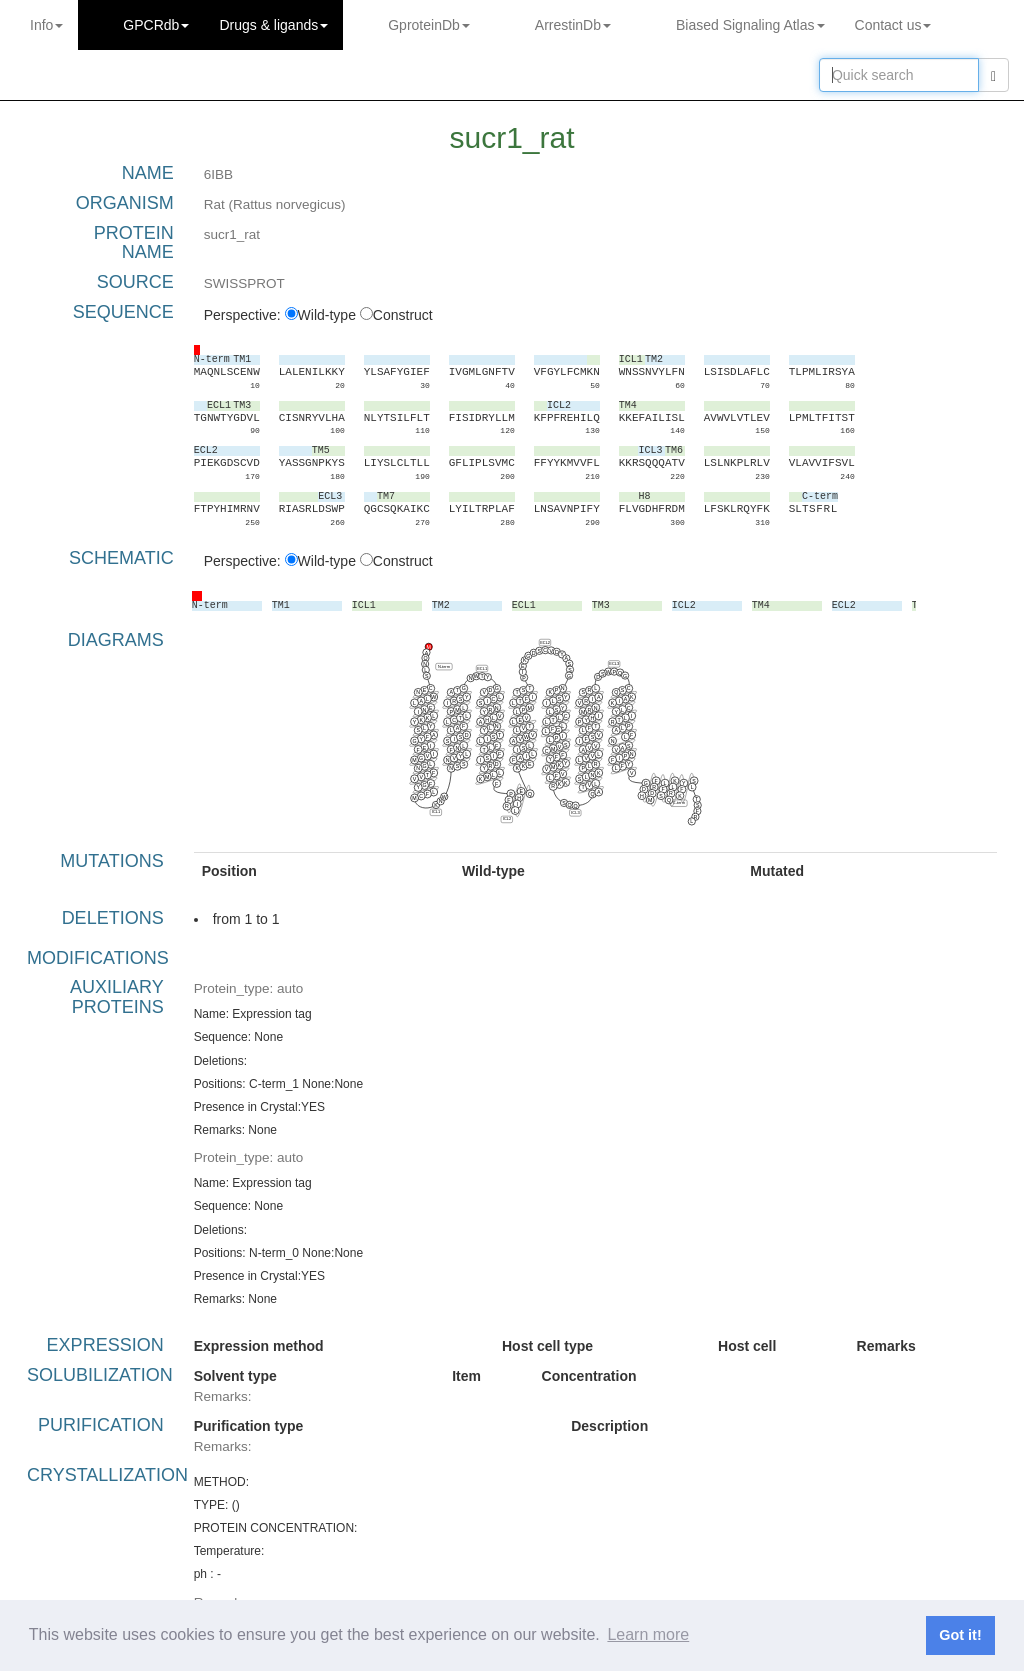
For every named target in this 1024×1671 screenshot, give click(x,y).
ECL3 (614, 663)
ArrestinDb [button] (573, 25)
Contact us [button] (893, 25)
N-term (444, 665)
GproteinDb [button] (429, 25)
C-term (679, 802)
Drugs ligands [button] (273, 25)
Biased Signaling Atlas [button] (750, 25)
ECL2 (545, 641)
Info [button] (46, 25)
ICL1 (435, 811)
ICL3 (575, 812)
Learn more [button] (648, 1634)
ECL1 (482, 667)
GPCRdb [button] (156, 25)
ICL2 (506, 818)
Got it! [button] (960, 1635)
